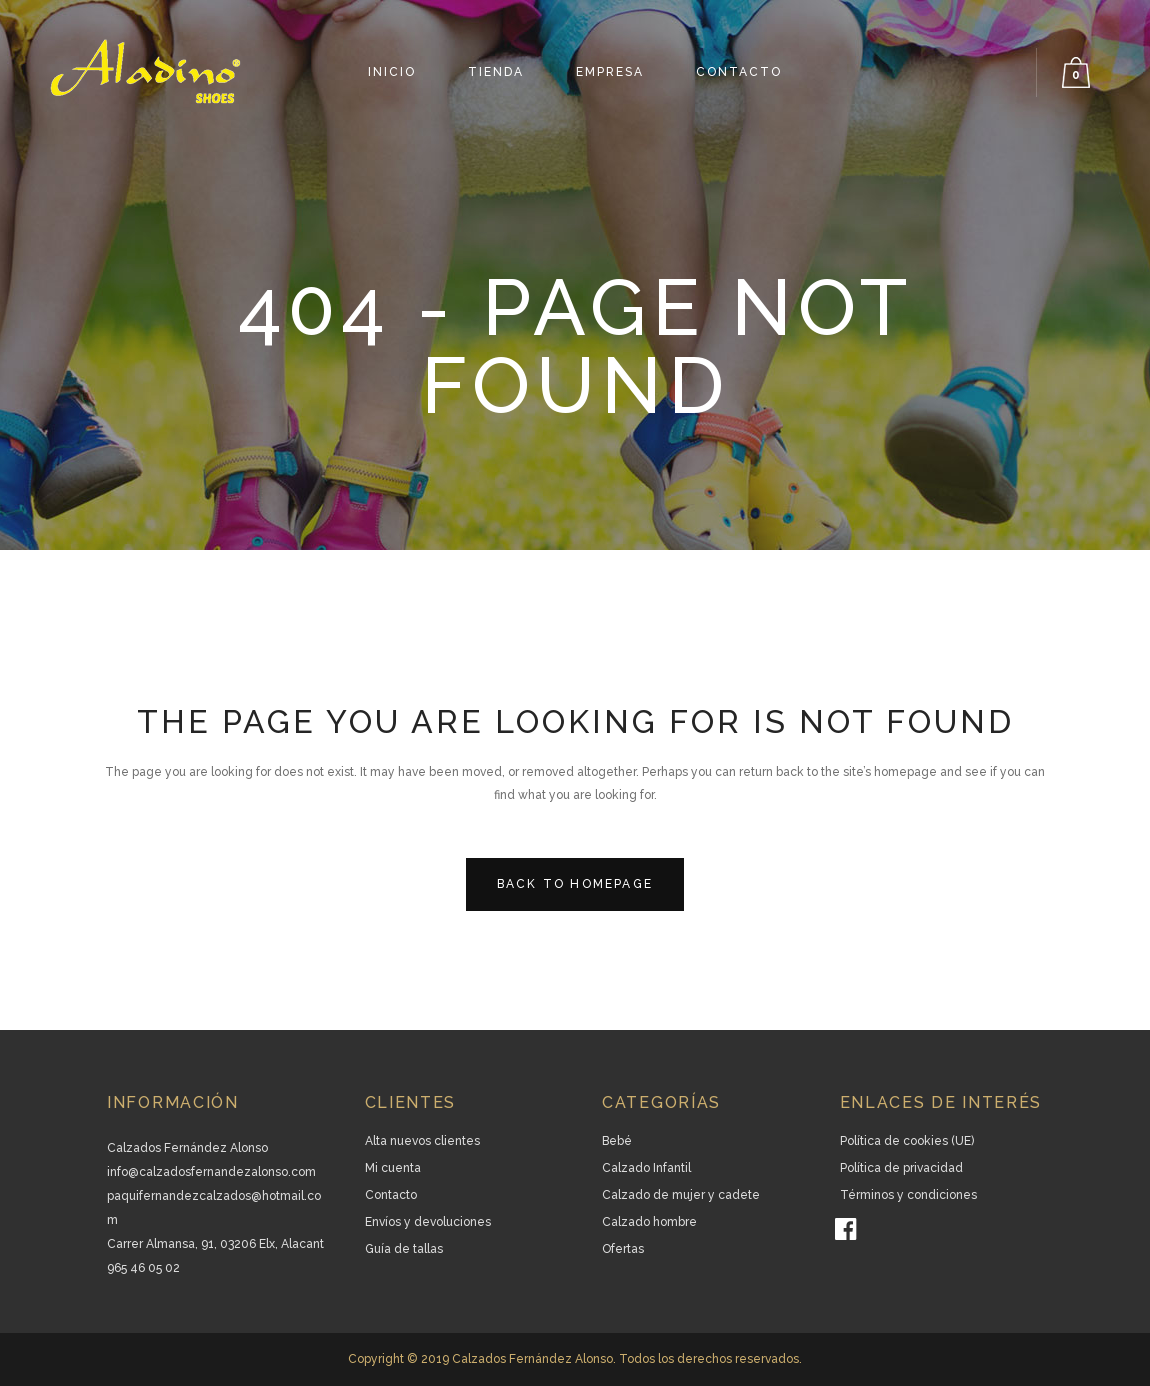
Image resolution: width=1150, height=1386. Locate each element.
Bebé (617, 1141)
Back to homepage (575, 884)
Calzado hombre (649, 1222)
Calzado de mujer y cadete (681, 1195)
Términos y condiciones (908, 1195)
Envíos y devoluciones (428, 1222)
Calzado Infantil (646, 1168)
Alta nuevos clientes (422, 1141)
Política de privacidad (901, 1168)
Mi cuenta (393, 1168)
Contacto (391, 1195)
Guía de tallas (404, 1249)
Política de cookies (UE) (907, 1141)
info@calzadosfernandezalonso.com (211, 1172)
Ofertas (623, 1249)
